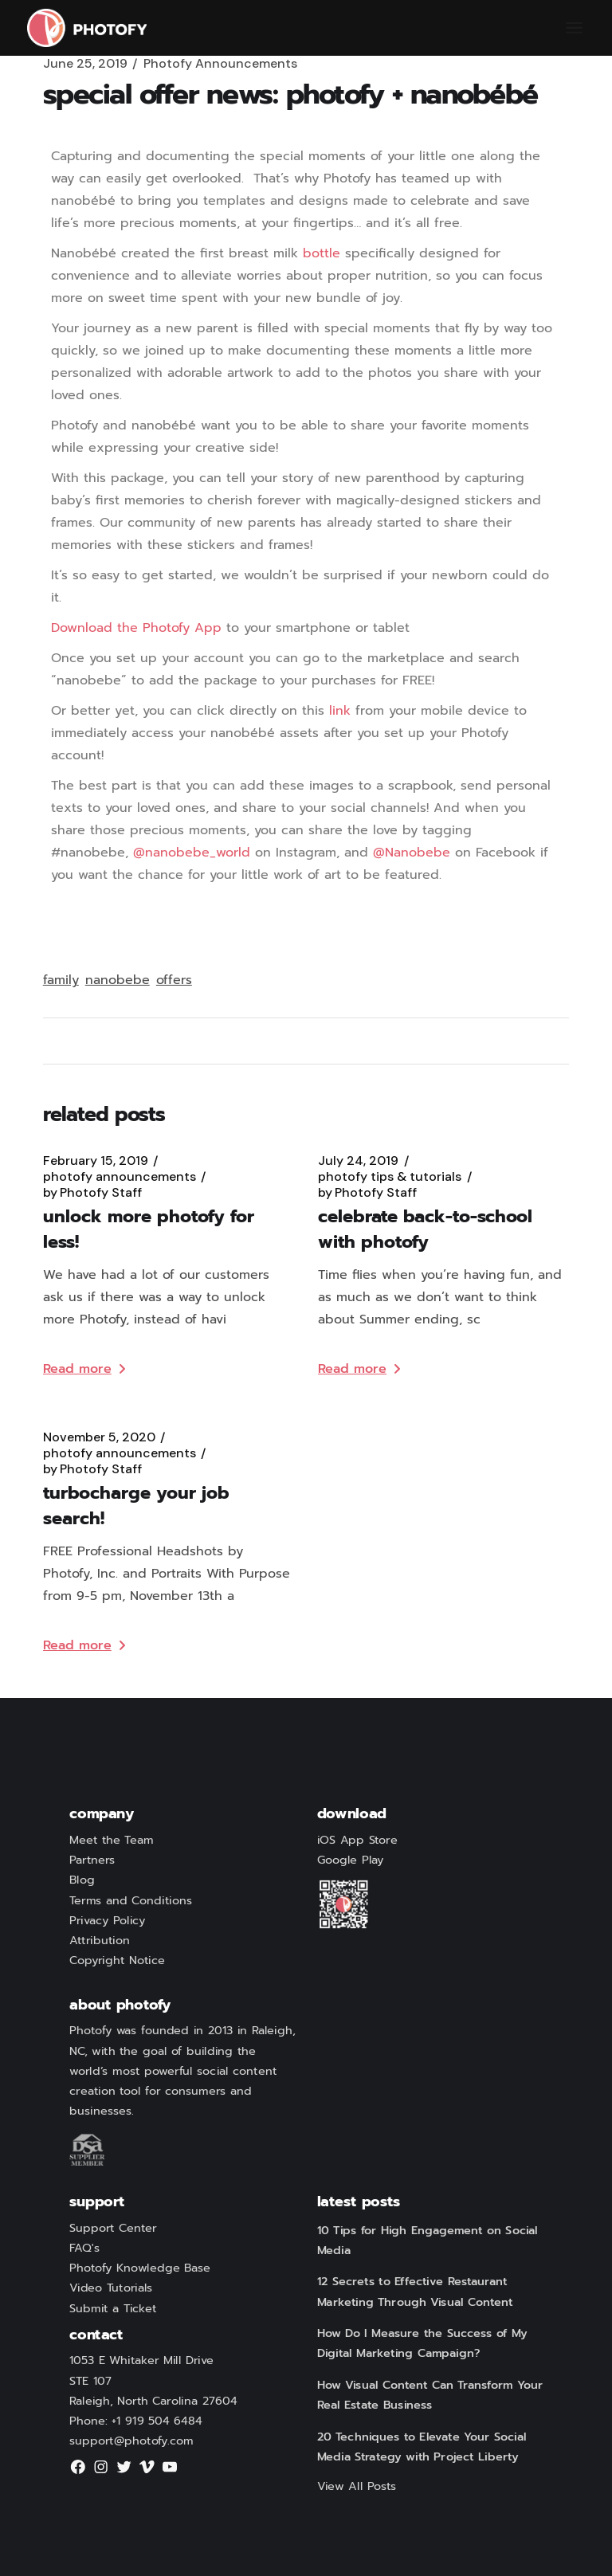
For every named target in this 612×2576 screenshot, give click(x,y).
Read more (84, 1368)
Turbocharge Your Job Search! (136, 1505)
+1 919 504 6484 (157, 2421)
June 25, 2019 (85, 64)
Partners (92, 1860)
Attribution (99, 1941)
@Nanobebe (411, 852)
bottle (321, 253)
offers (174, 980)
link (340, 710)
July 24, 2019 (358, 1161)
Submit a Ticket (113, 2308)
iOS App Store (357, 1840)
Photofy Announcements (220, 64)
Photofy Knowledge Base (139, 2268)
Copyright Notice (117, 1961)
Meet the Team (111, 1840)
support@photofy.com (131, 2441)
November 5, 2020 (99, 1437)
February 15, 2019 (95, 1161)
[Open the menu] (574, 28)
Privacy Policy (107, 1920)
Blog (82, 1880)
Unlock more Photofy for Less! (148, 1229)
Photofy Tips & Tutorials (389, 1177)
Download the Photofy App (136, 627)
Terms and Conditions (130, 1900)
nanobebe (117, 980)
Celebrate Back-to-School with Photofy (425, 1229)
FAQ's (84, 2248)
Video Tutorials (110, 2288)
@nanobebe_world (191, 852)
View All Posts (357, 2486)
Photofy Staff (92, 1193)
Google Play (350, 1860)
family (61, 980)
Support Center (113, 2228)
